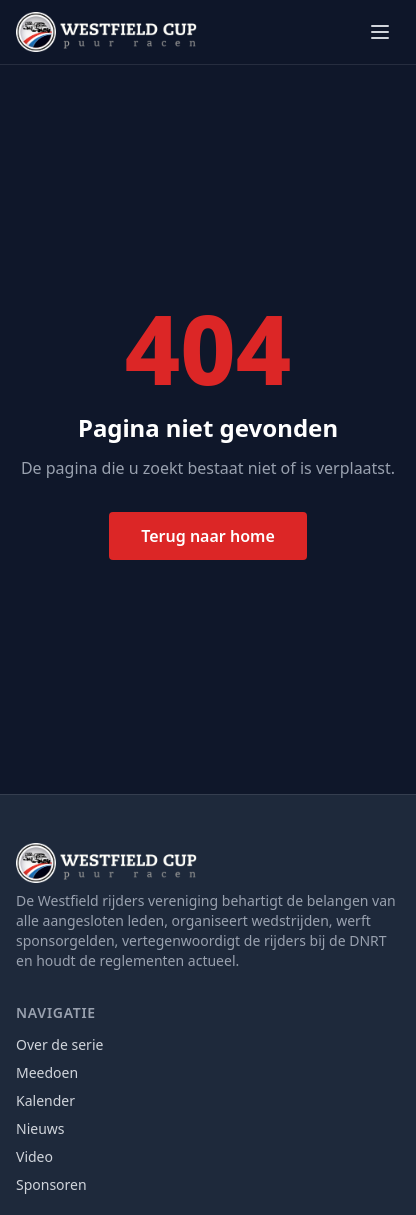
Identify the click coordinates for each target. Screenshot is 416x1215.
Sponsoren (51, 1184)
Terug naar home (208, 536)
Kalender (45, 1100)
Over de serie (59, 1044)
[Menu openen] (380, 32)
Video (34, 1156)
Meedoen (47, 1072)
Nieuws (40, 1128)
